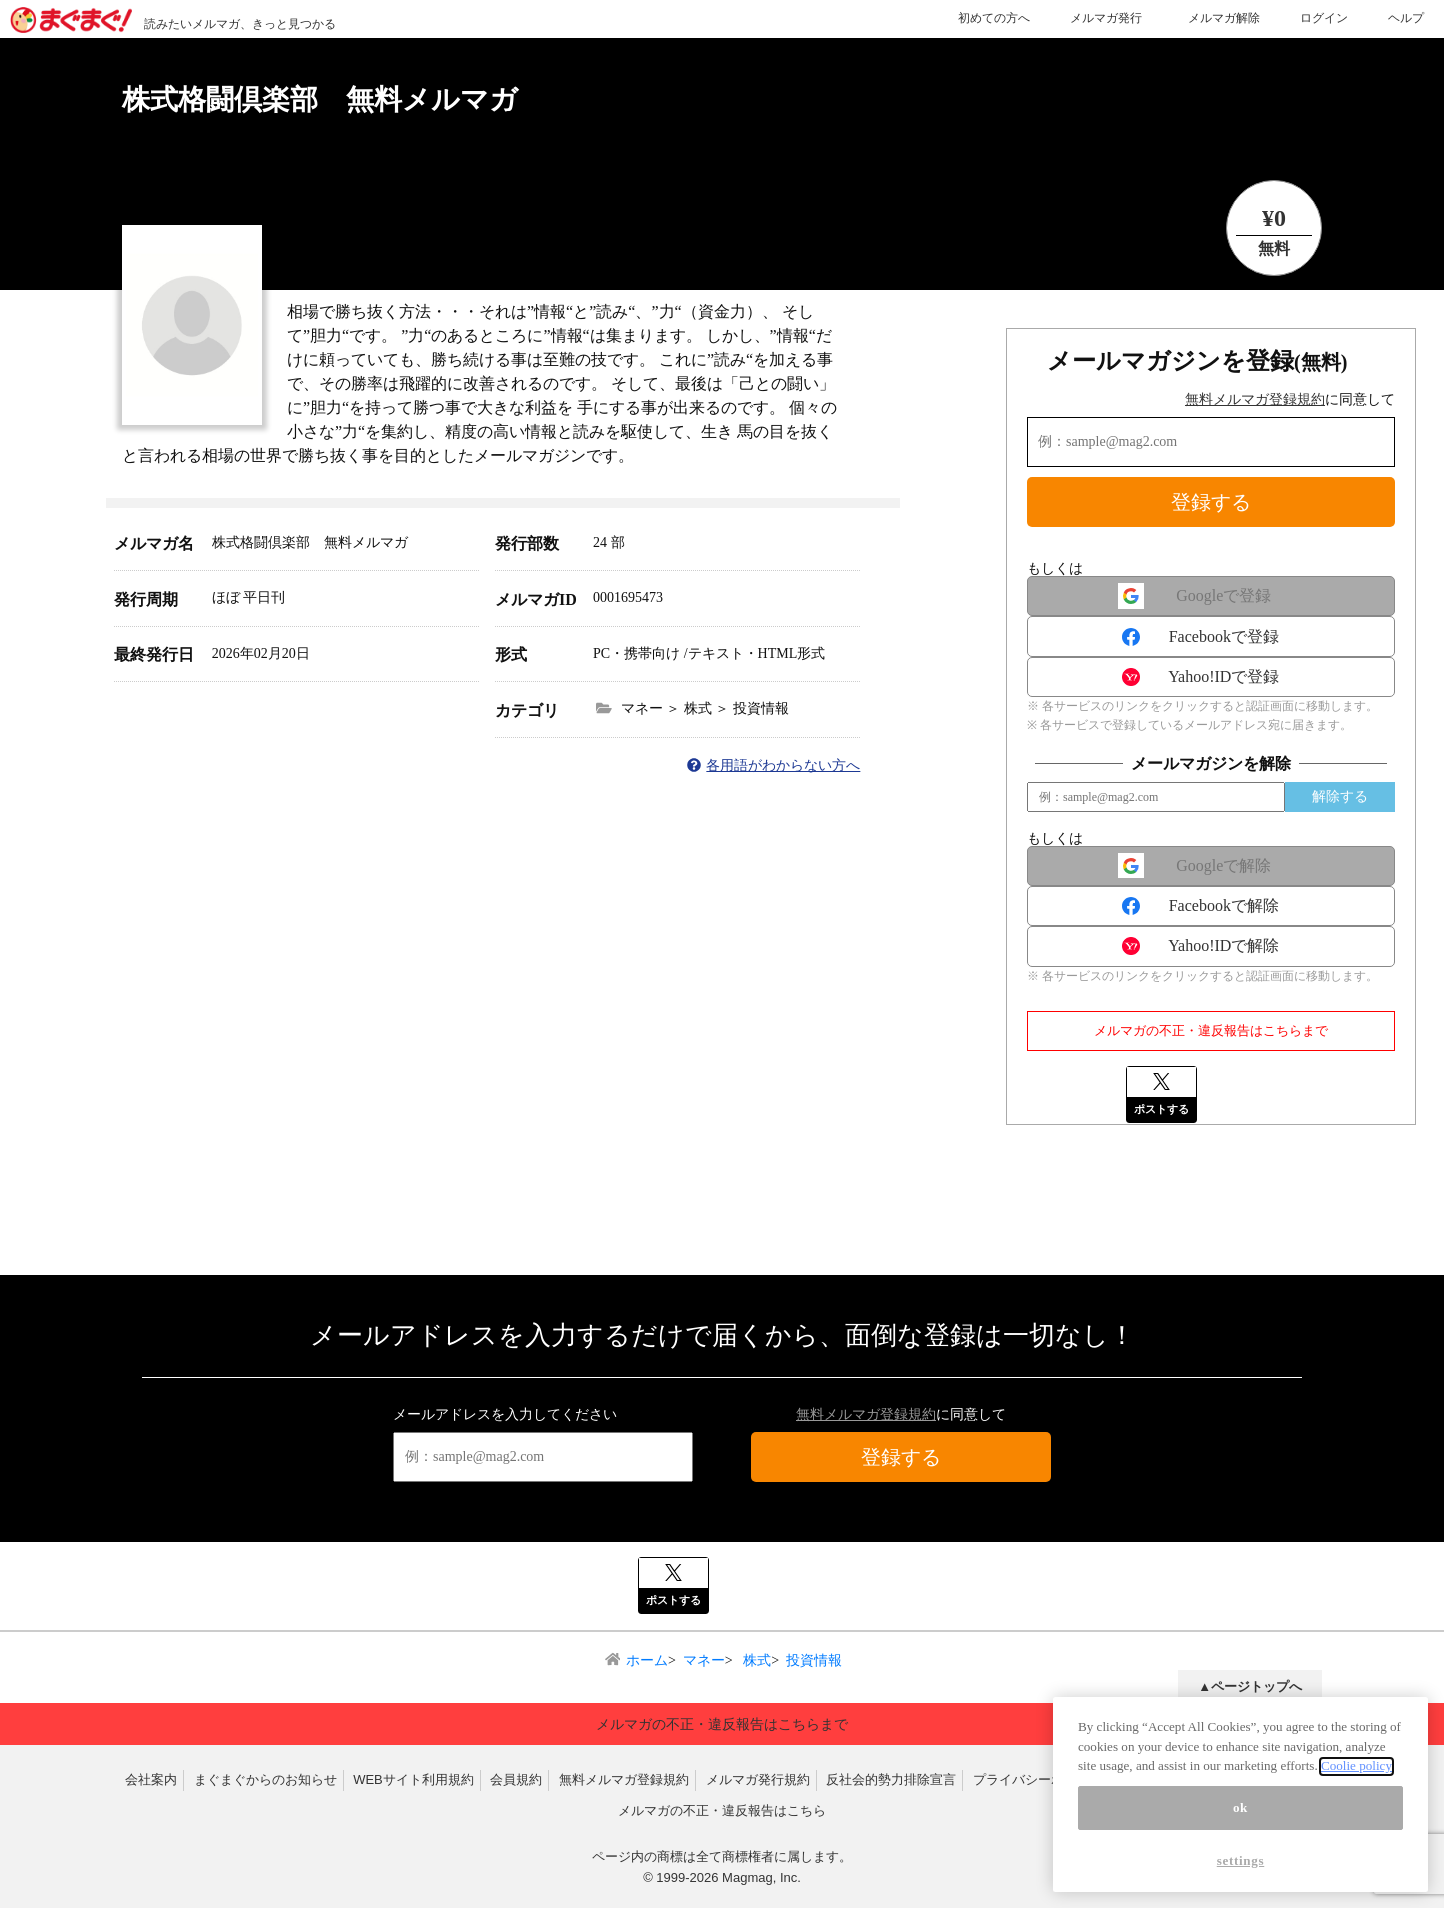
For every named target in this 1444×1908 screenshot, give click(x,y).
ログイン (1324, 18)
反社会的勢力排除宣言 (891, 1779)
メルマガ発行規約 (758, 1779)
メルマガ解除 (1224, 18)
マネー (704, 1660)
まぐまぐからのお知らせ (265, 1779)
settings (1241, 1872)
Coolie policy (1356, 1777)
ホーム (647, 1660)
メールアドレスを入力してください (505, 1414)
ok (1240, 1819)
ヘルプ (1406, 18)
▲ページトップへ (1250, 1686)
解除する (1340, 796)
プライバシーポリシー (1038, 1779)
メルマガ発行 (1106, 18)
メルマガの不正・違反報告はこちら (722, 1810)
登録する (1211, 502)
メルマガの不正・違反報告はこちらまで (1211, 1030)
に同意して (1290, 399)
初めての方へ (994, 18)
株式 (756, 1660)
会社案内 (151, 1779)
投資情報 (814, 1660)
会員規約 (516, 1779)
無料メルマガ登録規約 (1255, 399)
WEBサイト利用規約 (413, 1779)
